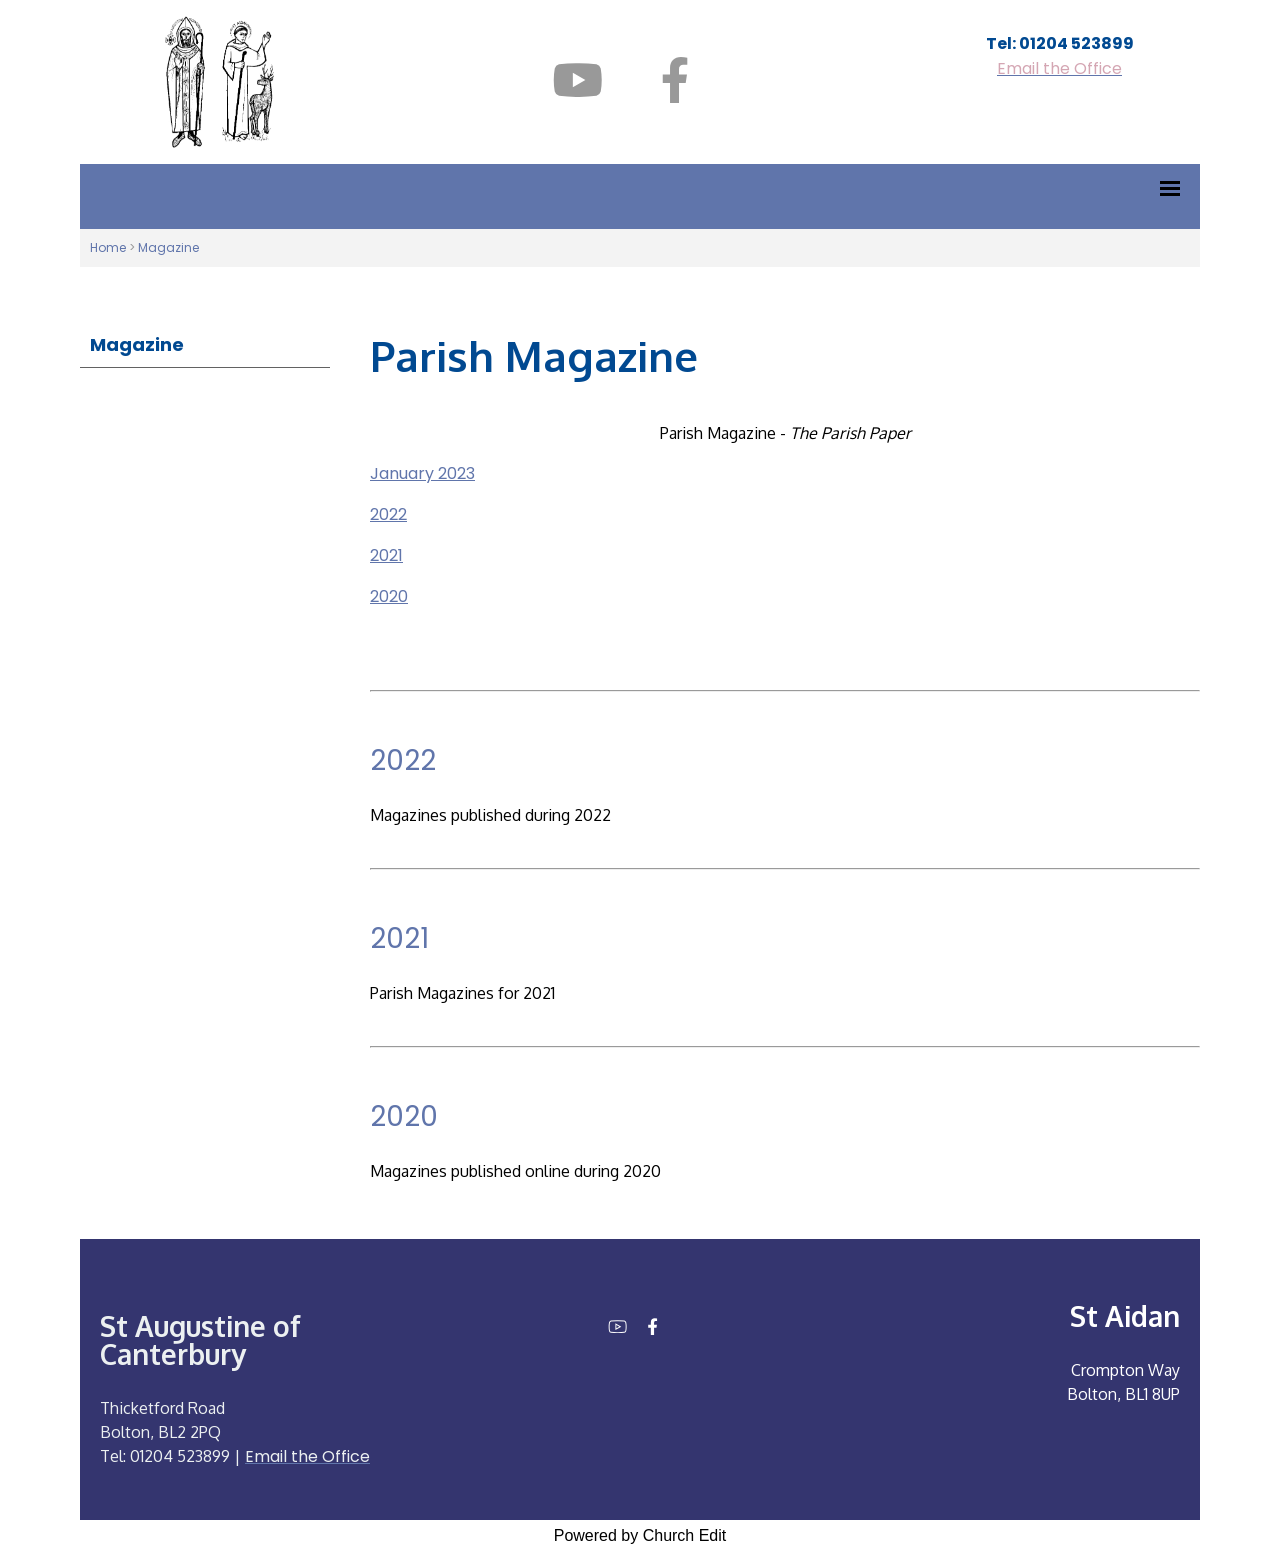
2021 (386, 555)
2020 (389, 596)
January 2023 (422, 473)
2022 (388, 514)
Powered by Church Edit (640, 1535)
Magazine (168, 247)
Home (108, 247)
